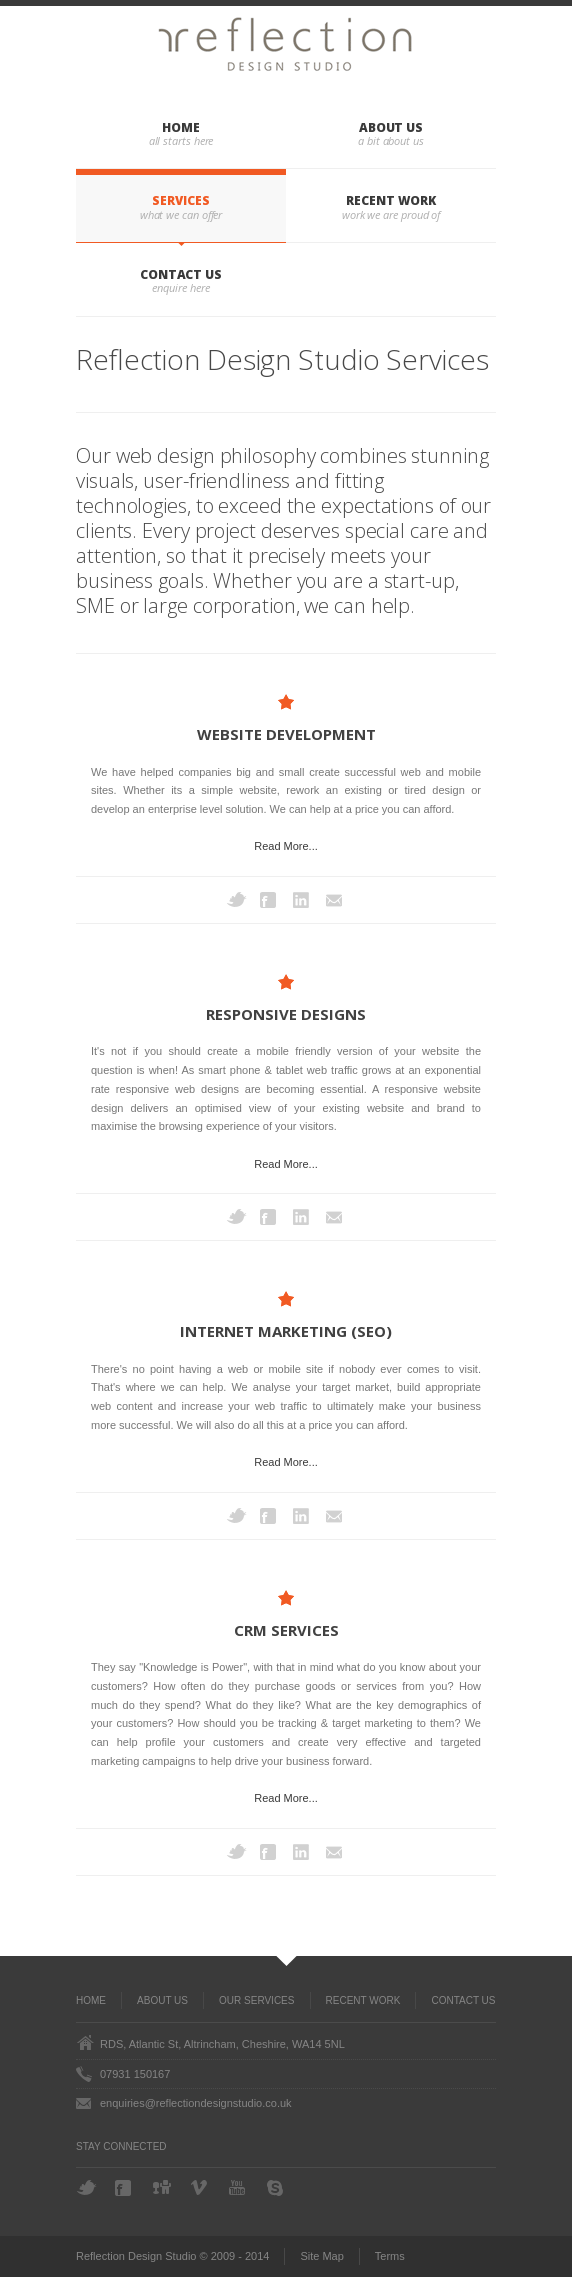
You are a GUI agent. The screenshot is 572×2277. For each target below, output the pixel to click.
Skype (277, 2188)
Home (181, 127)
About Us (391, 127)
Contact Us (181, 274)
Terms (390, 2256)
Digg (163, 2187)
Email (336, 900)
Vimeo (201, 2187)
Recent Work (390, 200)
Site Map (321, 2256)
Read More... (286, 846)
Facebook (270, 900)
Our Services (256, 2000)
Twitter (236, 899)
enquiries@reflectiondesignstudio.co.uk (196, 2103)
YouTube (239, 2187)
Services (180, 200)
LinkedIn (303, 900)
